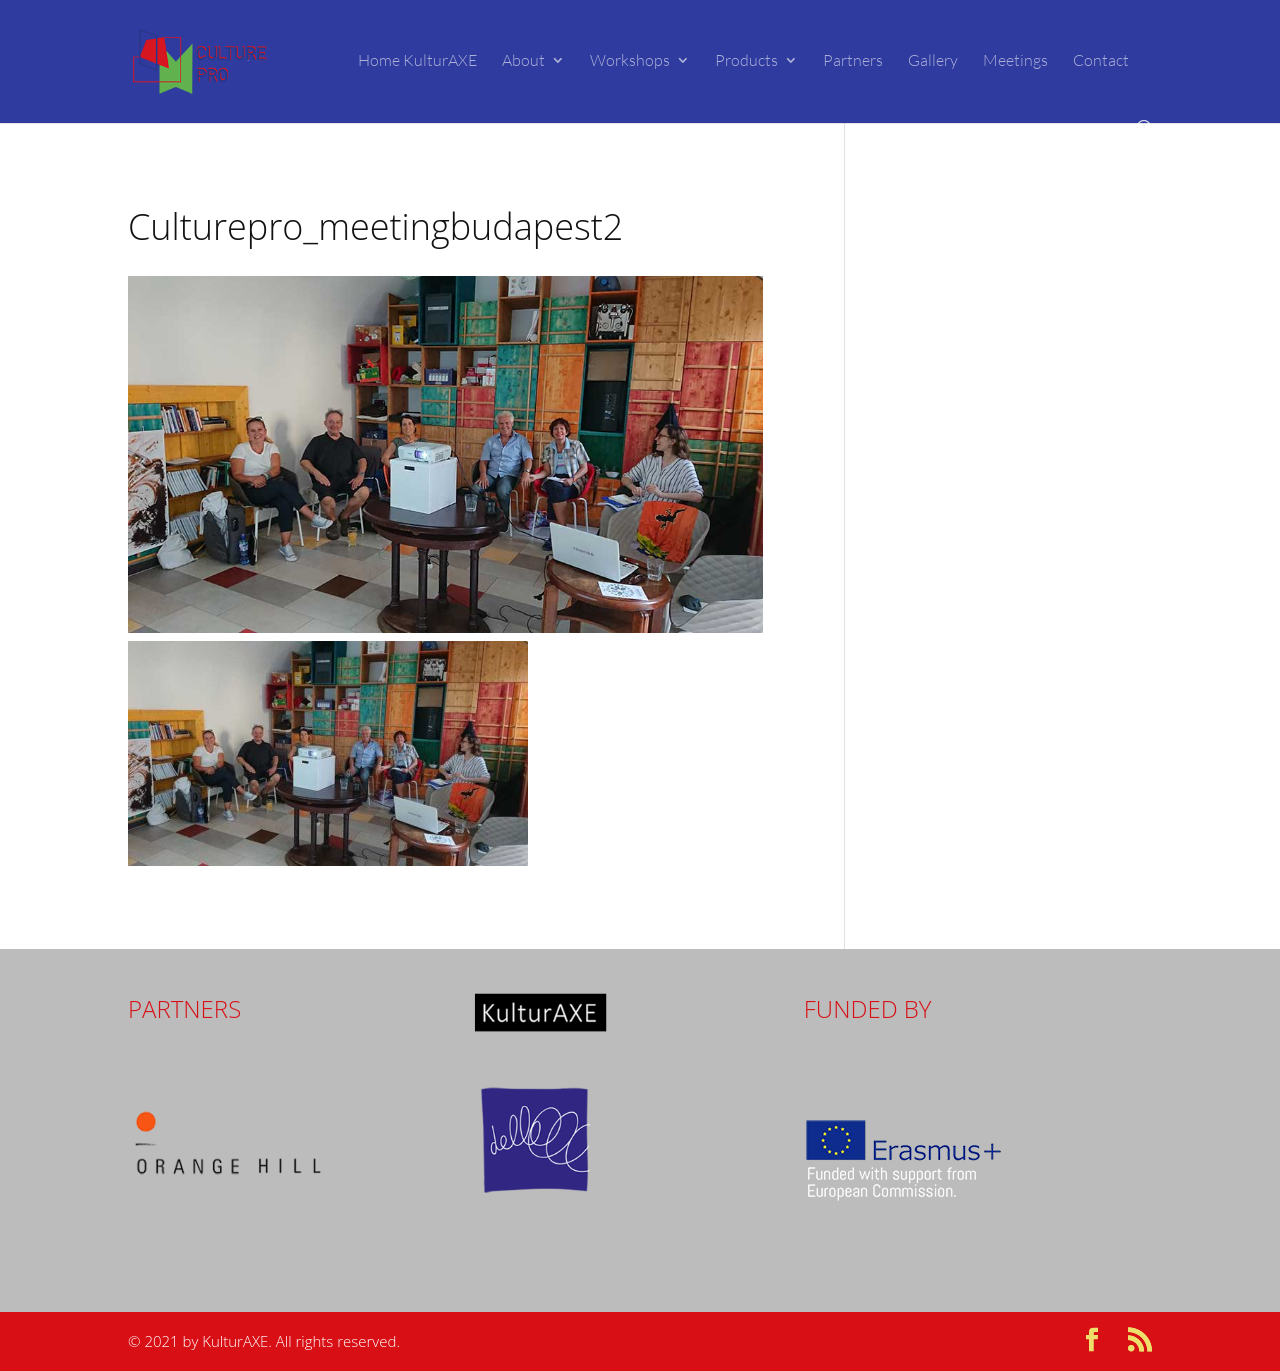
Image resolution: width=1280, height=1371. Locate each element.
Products (746, 61)
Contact (1101, 61)
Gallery (933, 61)
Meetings (1015, 61)
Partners (853, 61)
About (523, 61)
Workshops (630, 61)
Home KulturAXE (417, 61)
